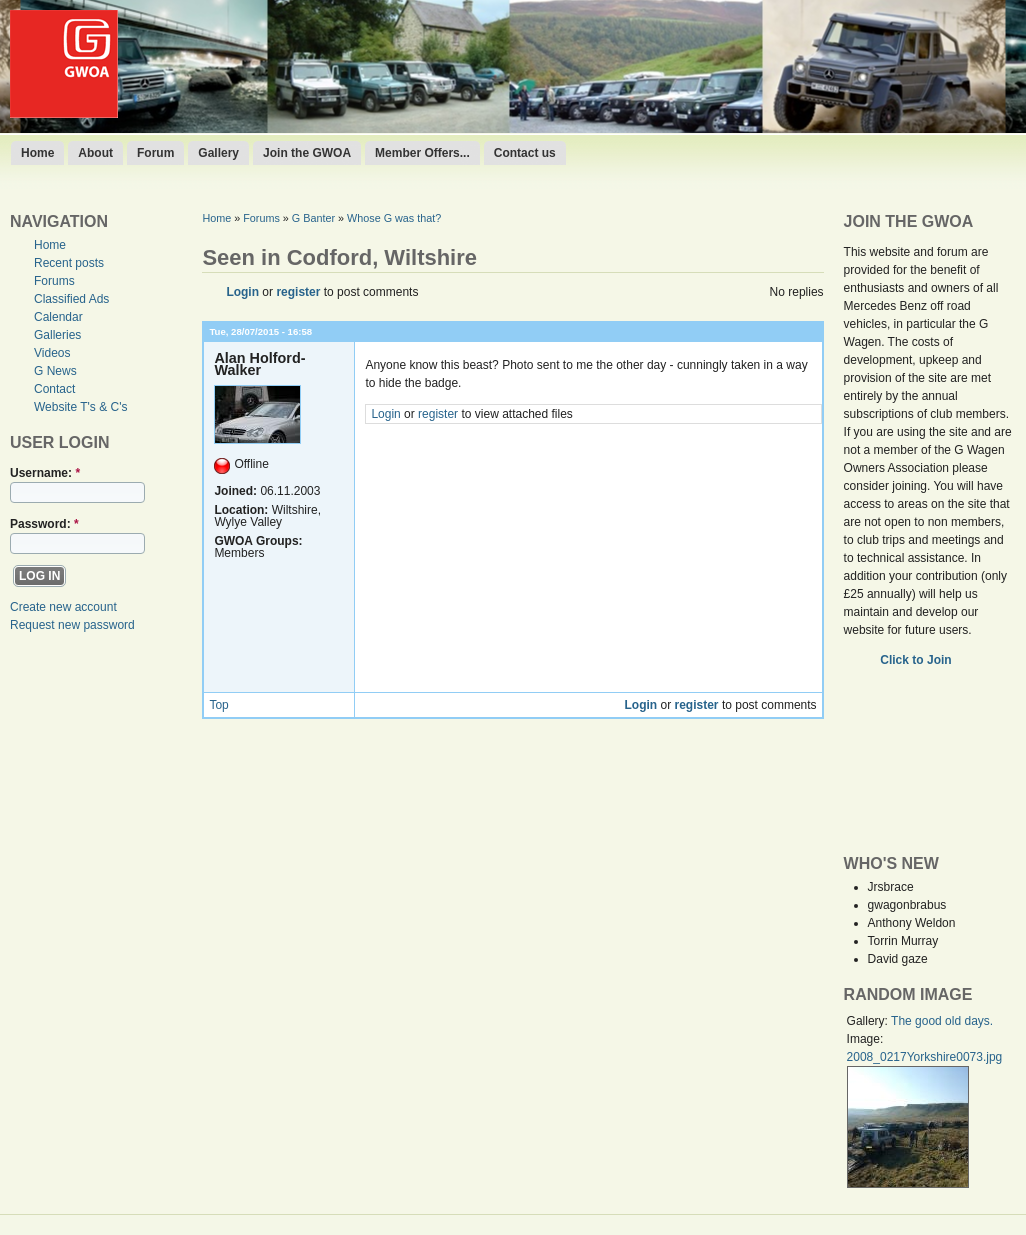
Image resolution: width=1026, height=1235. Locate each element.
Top (218, 705)
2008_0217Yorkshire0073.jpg (925, 1057)
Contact (54, 389)
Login (242, 292)
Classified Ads (71, 299)
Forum (155, 153)
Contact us (525, 153)
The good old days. (942, 1021)
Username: (45, 473)
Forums (54, 281)
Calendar (58, 317)
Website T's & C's (81, 407)
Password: (44, 524)
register (298, 292)
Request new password (72, 625)
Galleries (57, 335)
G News (55, 371)
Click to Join (917, 660)
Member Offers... (422, 153)
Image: (865, 1039)
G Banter (313, 218)
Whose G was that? (394, 218)
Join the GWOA (307, 153)
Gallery (218, 153)
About (95, 153)
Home (37, 153)
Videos (52, 353)
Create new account (63, 607)
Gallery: (869, 1021)
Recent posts (69, 263)
